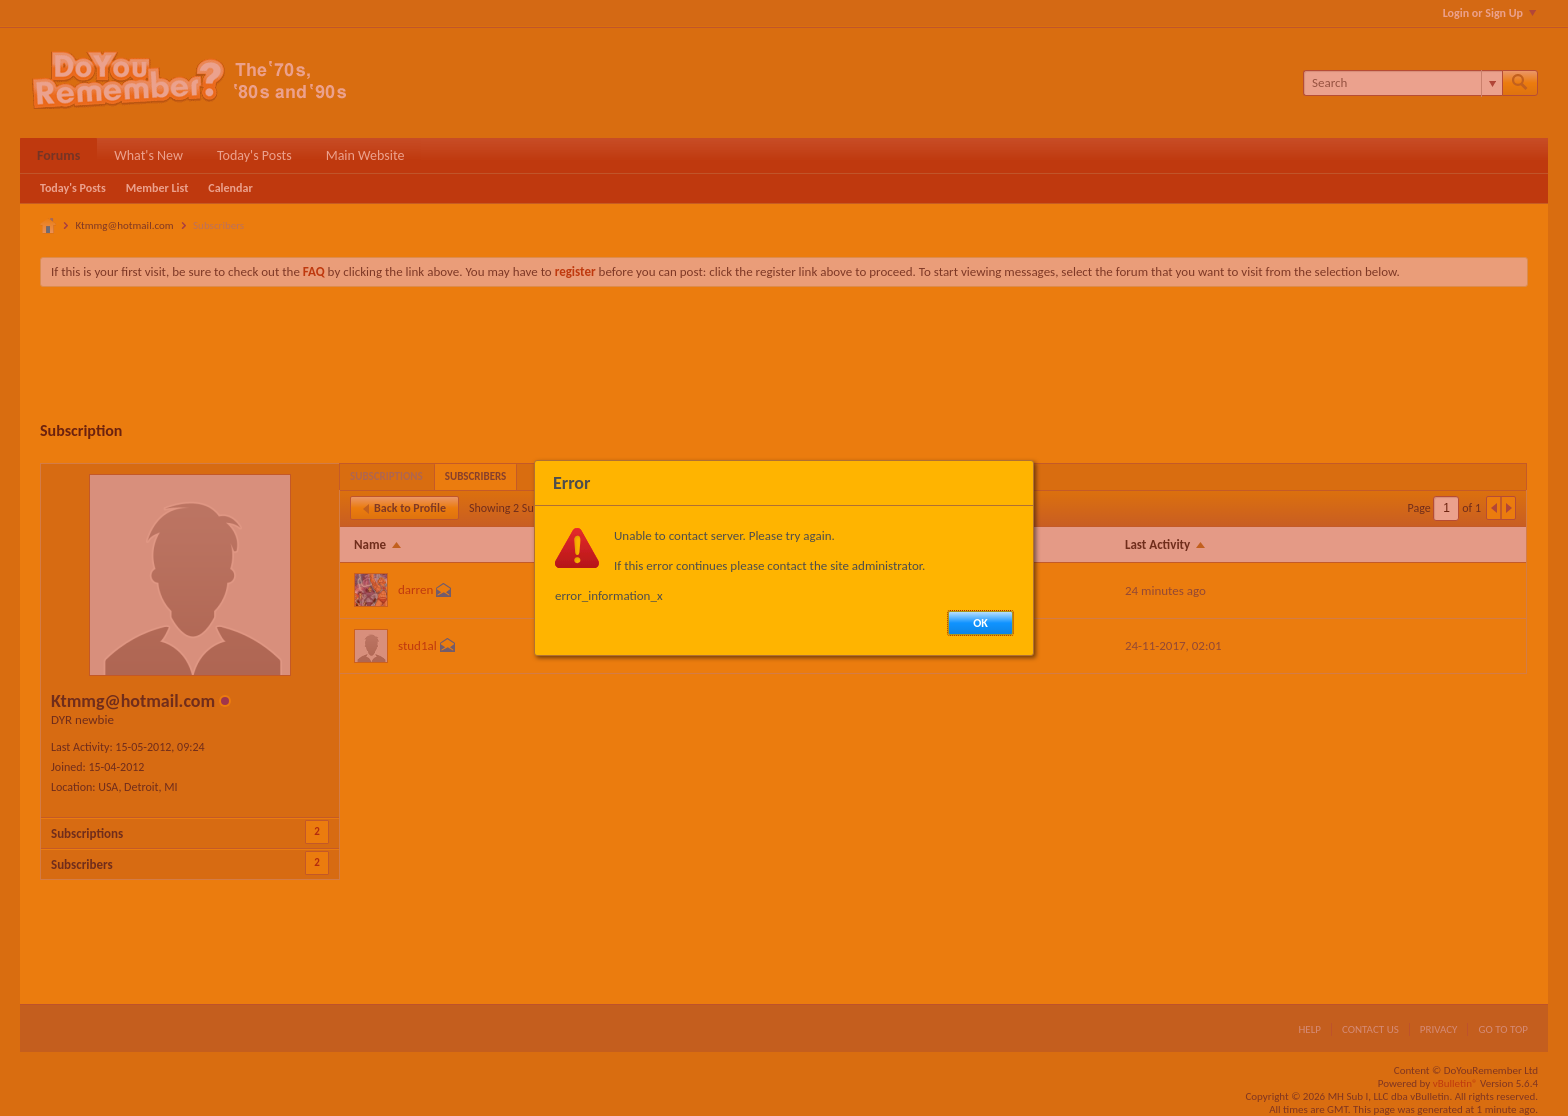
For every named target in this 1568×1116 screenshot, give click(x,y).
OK (980, 623)
